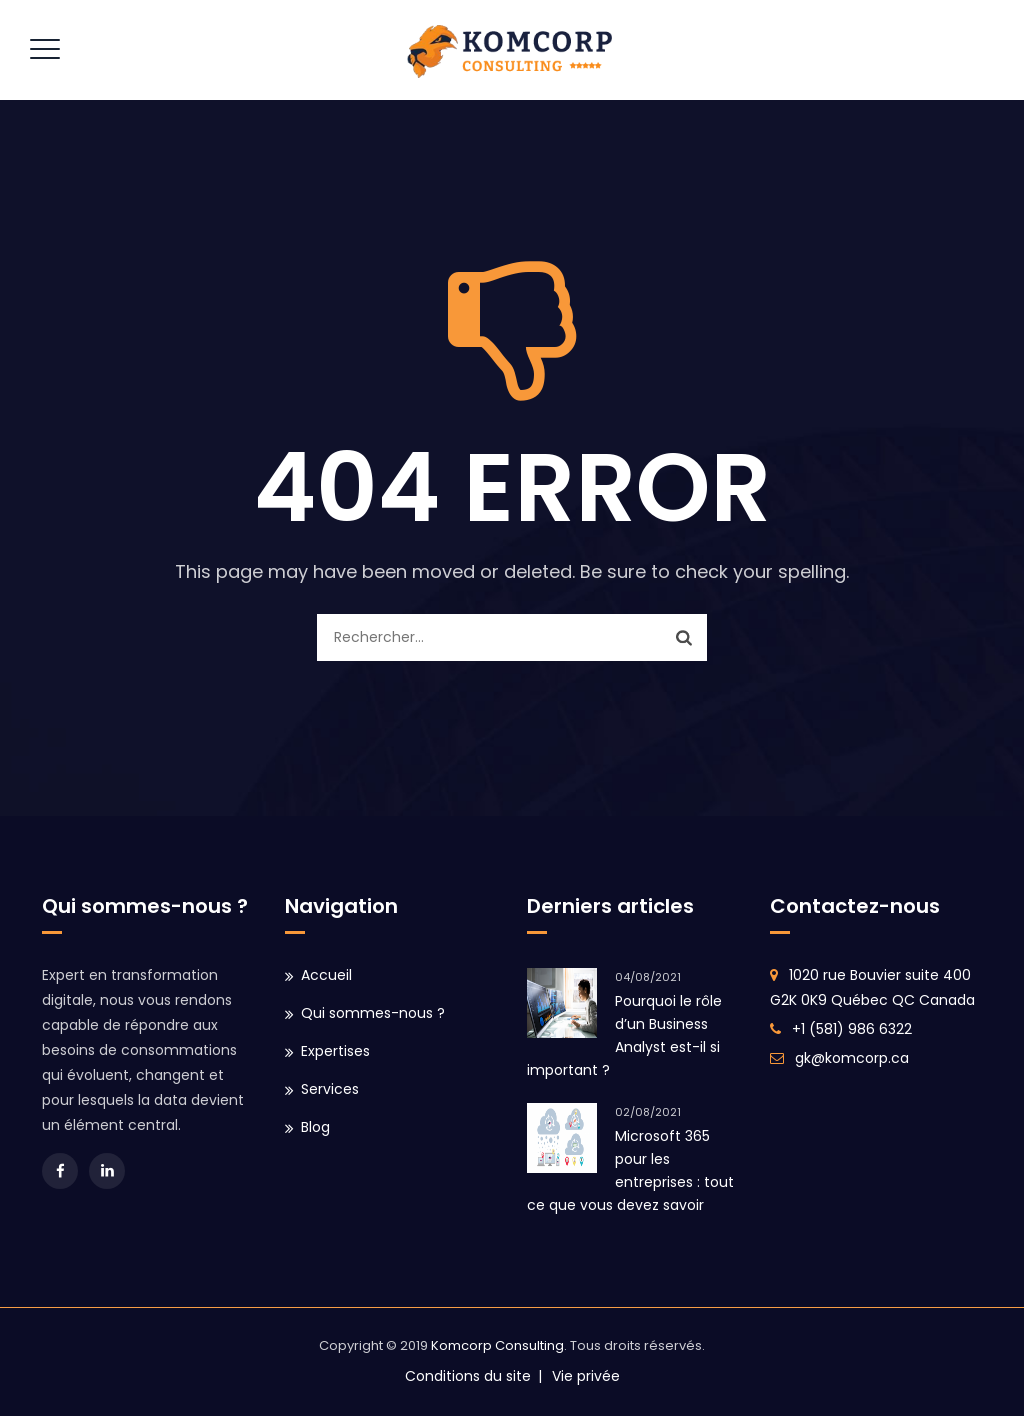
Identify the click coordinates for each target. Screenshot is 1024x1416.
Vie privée (586, 1376)
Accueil (326, 975)
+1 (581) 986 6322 (852, 1029)
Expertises (335, 1051)
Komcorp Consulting (497, 1345)
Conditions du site (468, 1376)
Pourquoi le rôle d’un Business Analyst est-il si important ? (624, 1035)
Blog (315, 1127)
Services (330, 1089)
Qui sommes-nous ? (373, 1013)
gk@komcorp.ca (852, 1058)
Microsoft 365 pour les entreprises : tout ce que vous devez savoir (630, 1170)
